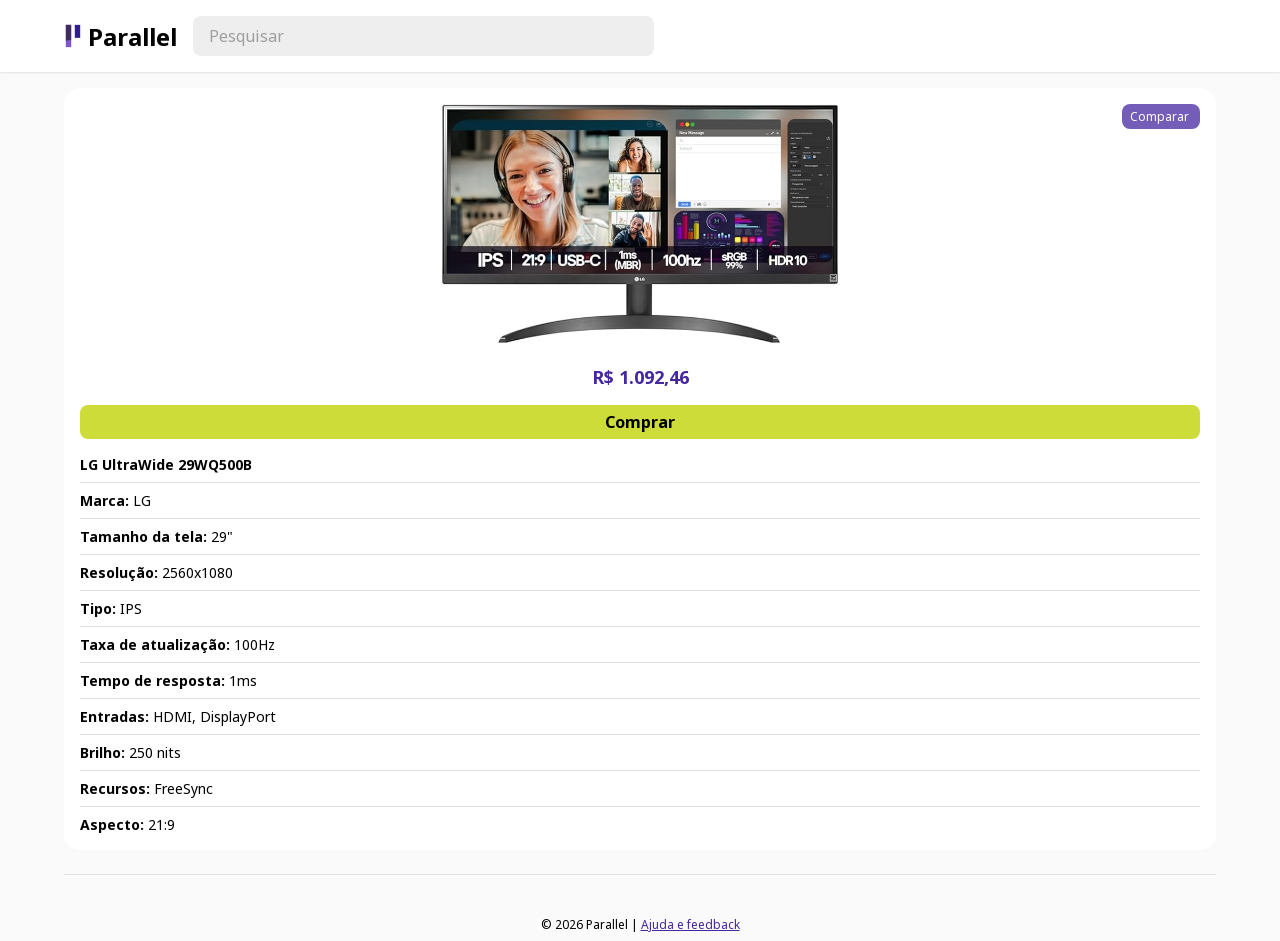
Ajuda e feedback (690, 924)
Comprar (640, 422)
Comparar (1161, 116)
